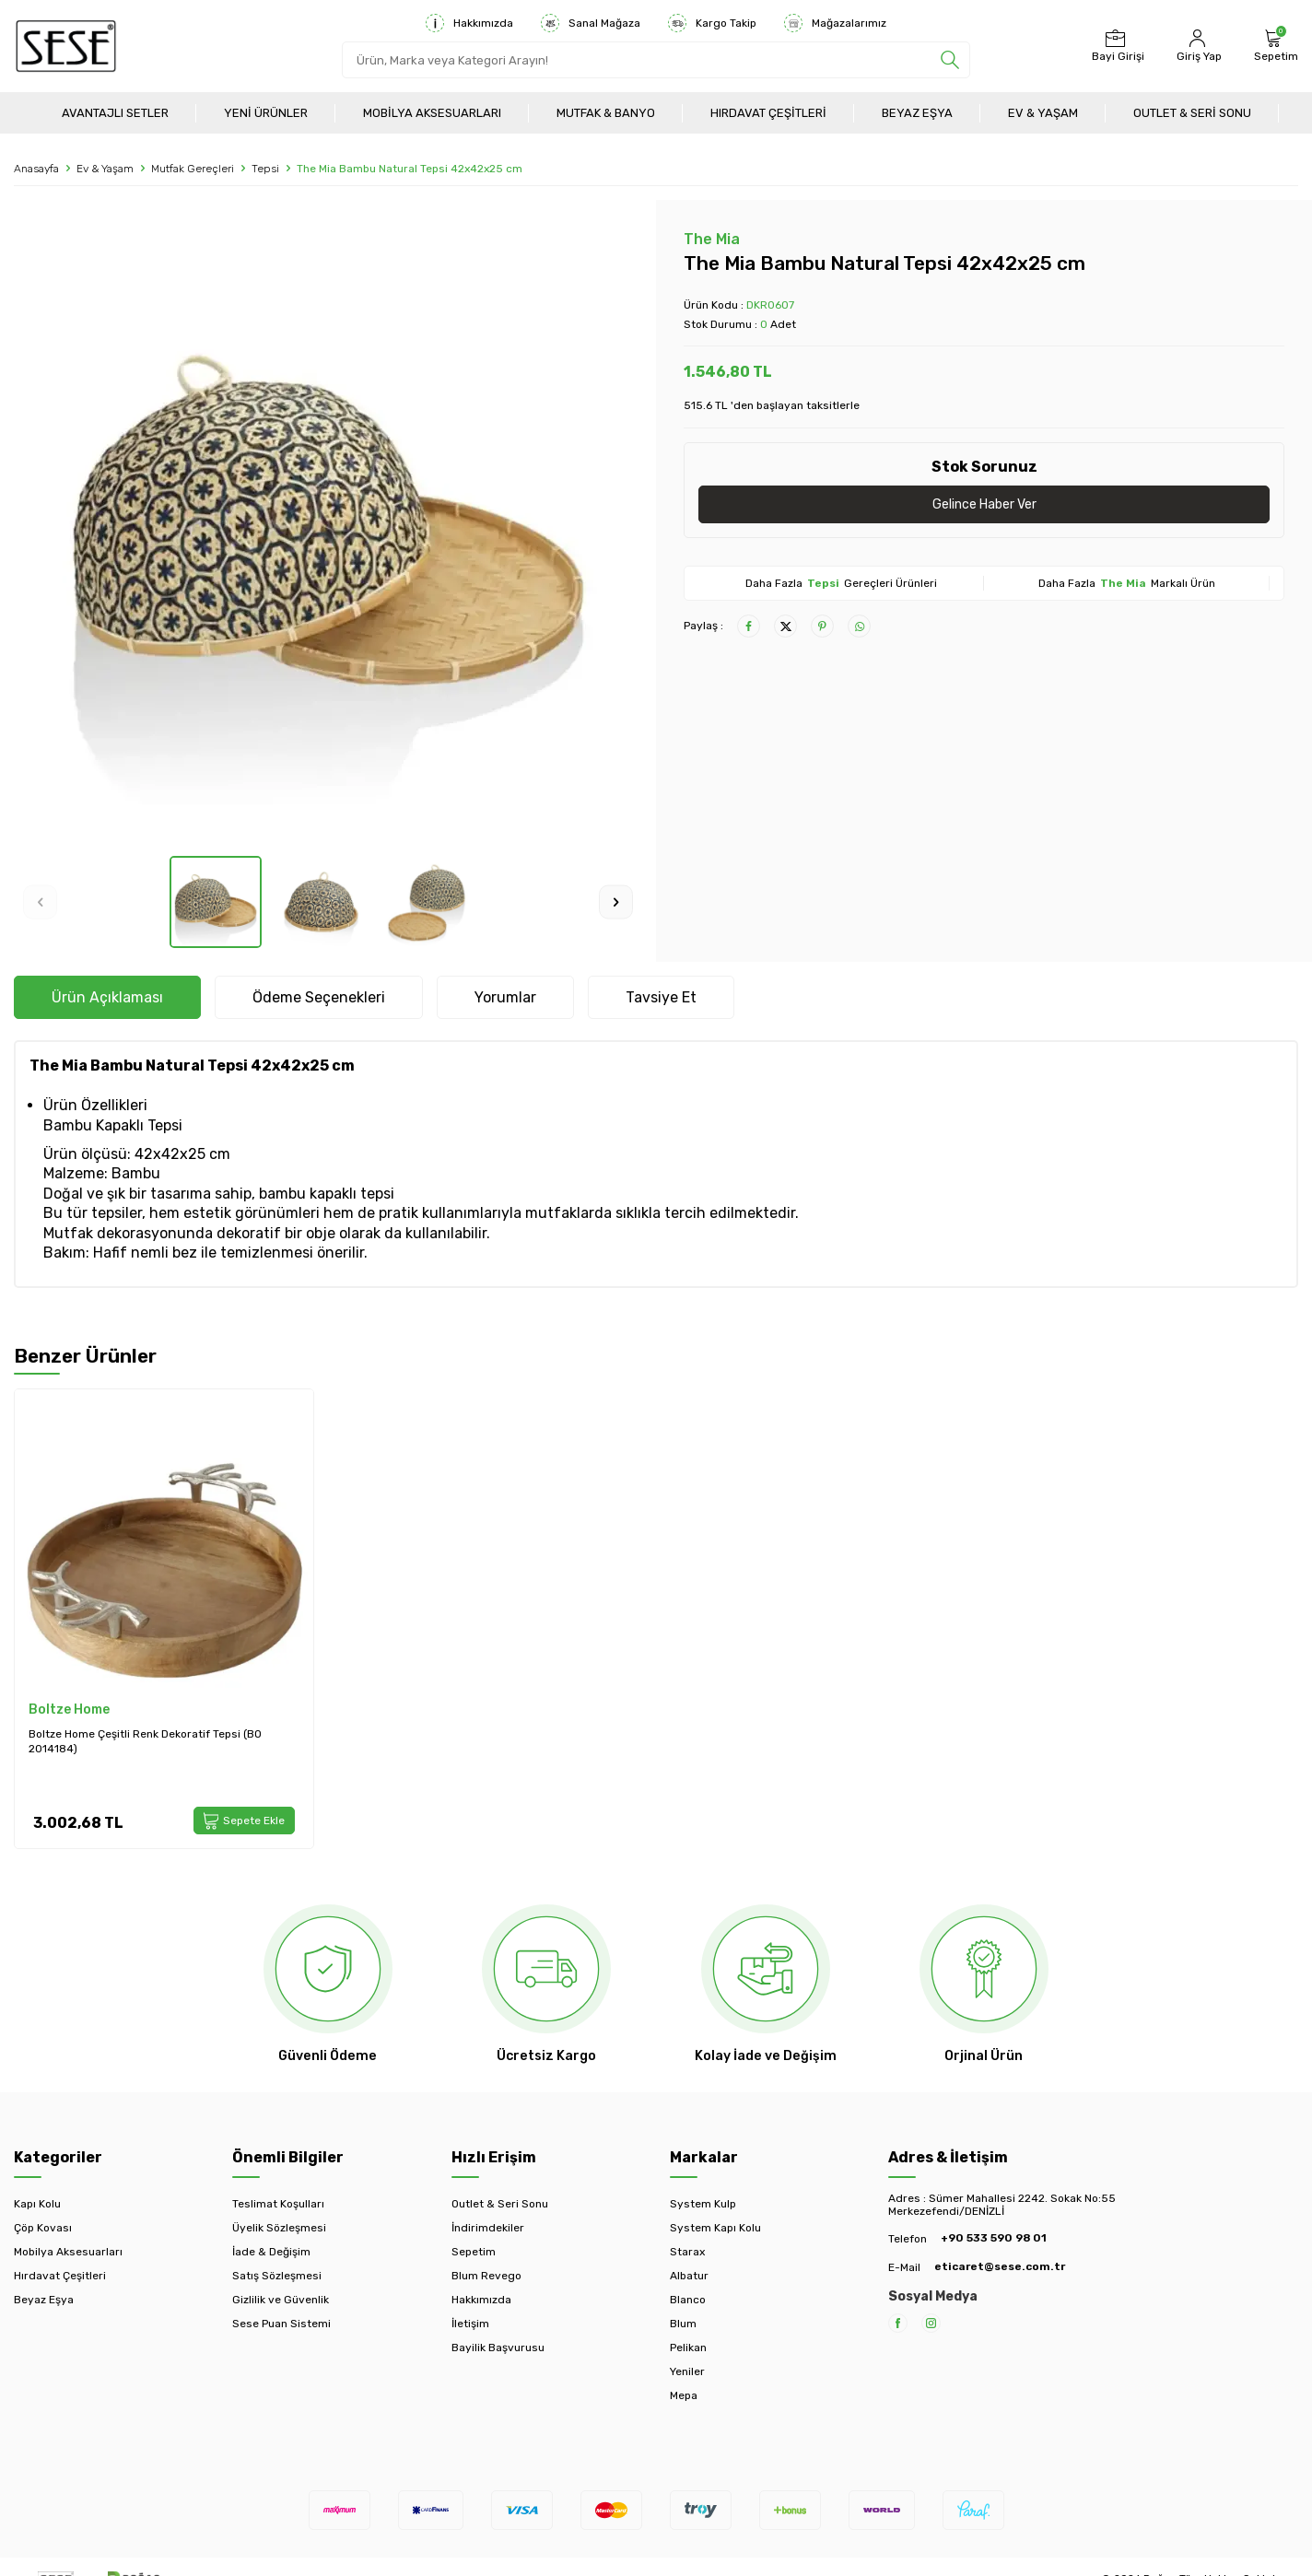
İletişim (470, 2323)
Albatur (689, 2275)
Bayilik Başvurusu (498, 2347)
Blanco (688, 2299)
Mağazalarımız (835, 23)
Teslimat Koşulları (278, 2203)
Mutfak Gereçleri (192, 168)
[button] (40, 901)
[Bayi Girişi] (1115, 46)
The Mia (712, 239)
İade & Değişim (271, 2251)
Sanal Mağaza (590, 23)
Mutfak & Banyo (605, 113)
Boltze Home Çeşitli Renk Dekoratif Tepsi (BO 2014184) (145, 1741)
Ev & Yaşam (1043, 113)
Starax (687, 2251)
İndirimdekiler (487, 2227)
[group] (328, 528)
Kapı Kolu (37, 2203)
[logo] (66, 46)
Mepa (683, 2395)
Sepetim (473, 2251)
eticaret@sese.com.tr (999, 2266)
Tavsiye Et (661, 997)
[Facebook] (898, 2323)
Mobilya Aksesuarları (432, 113)
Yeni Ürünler (266, 113)
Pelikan (688, 2347)
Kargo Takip (712, 23)
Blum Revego (486, 2275)
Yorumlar (505, 997)
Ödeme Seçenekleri (318, 997)
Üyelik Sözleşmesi (279, 2227)
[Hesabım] (1197, 46)
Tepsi (265, 168)
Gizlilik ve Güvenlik (280, 2299)
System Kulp (703, 2203)
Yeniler (687, 2371)
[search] (950, 60)
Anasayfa (36, 168)
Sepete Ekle (244, 1820)
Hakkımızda (469, 23)
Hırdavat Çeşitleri (768, 113)
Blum (683, 2323)
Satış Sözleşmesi (277, 2275)
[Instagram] (931, 2323)
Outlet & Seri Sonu (1192, 113)
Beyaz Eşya (917, 113)
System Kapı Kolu (715, 2227)
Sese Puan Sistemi (281, 2323)
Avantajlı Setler (115, 113)
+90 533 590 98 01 (994, 2237)
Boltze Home (69, 1709)
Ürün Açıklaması (107, 997)
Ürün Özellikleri (95, 1105)
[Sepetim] (1273, 46)
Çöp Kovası (43, 2227)
